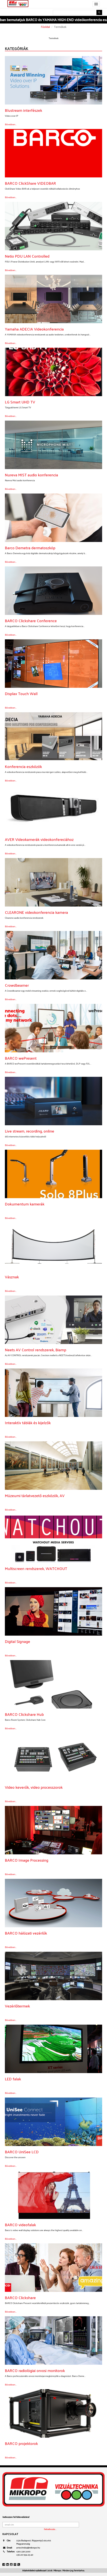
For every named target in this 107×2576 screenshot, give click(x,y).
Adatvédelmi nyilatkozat (34, 2570)
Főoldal (45, 26)
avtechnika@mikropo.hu (28, 2548)
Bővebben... (11, 124)
